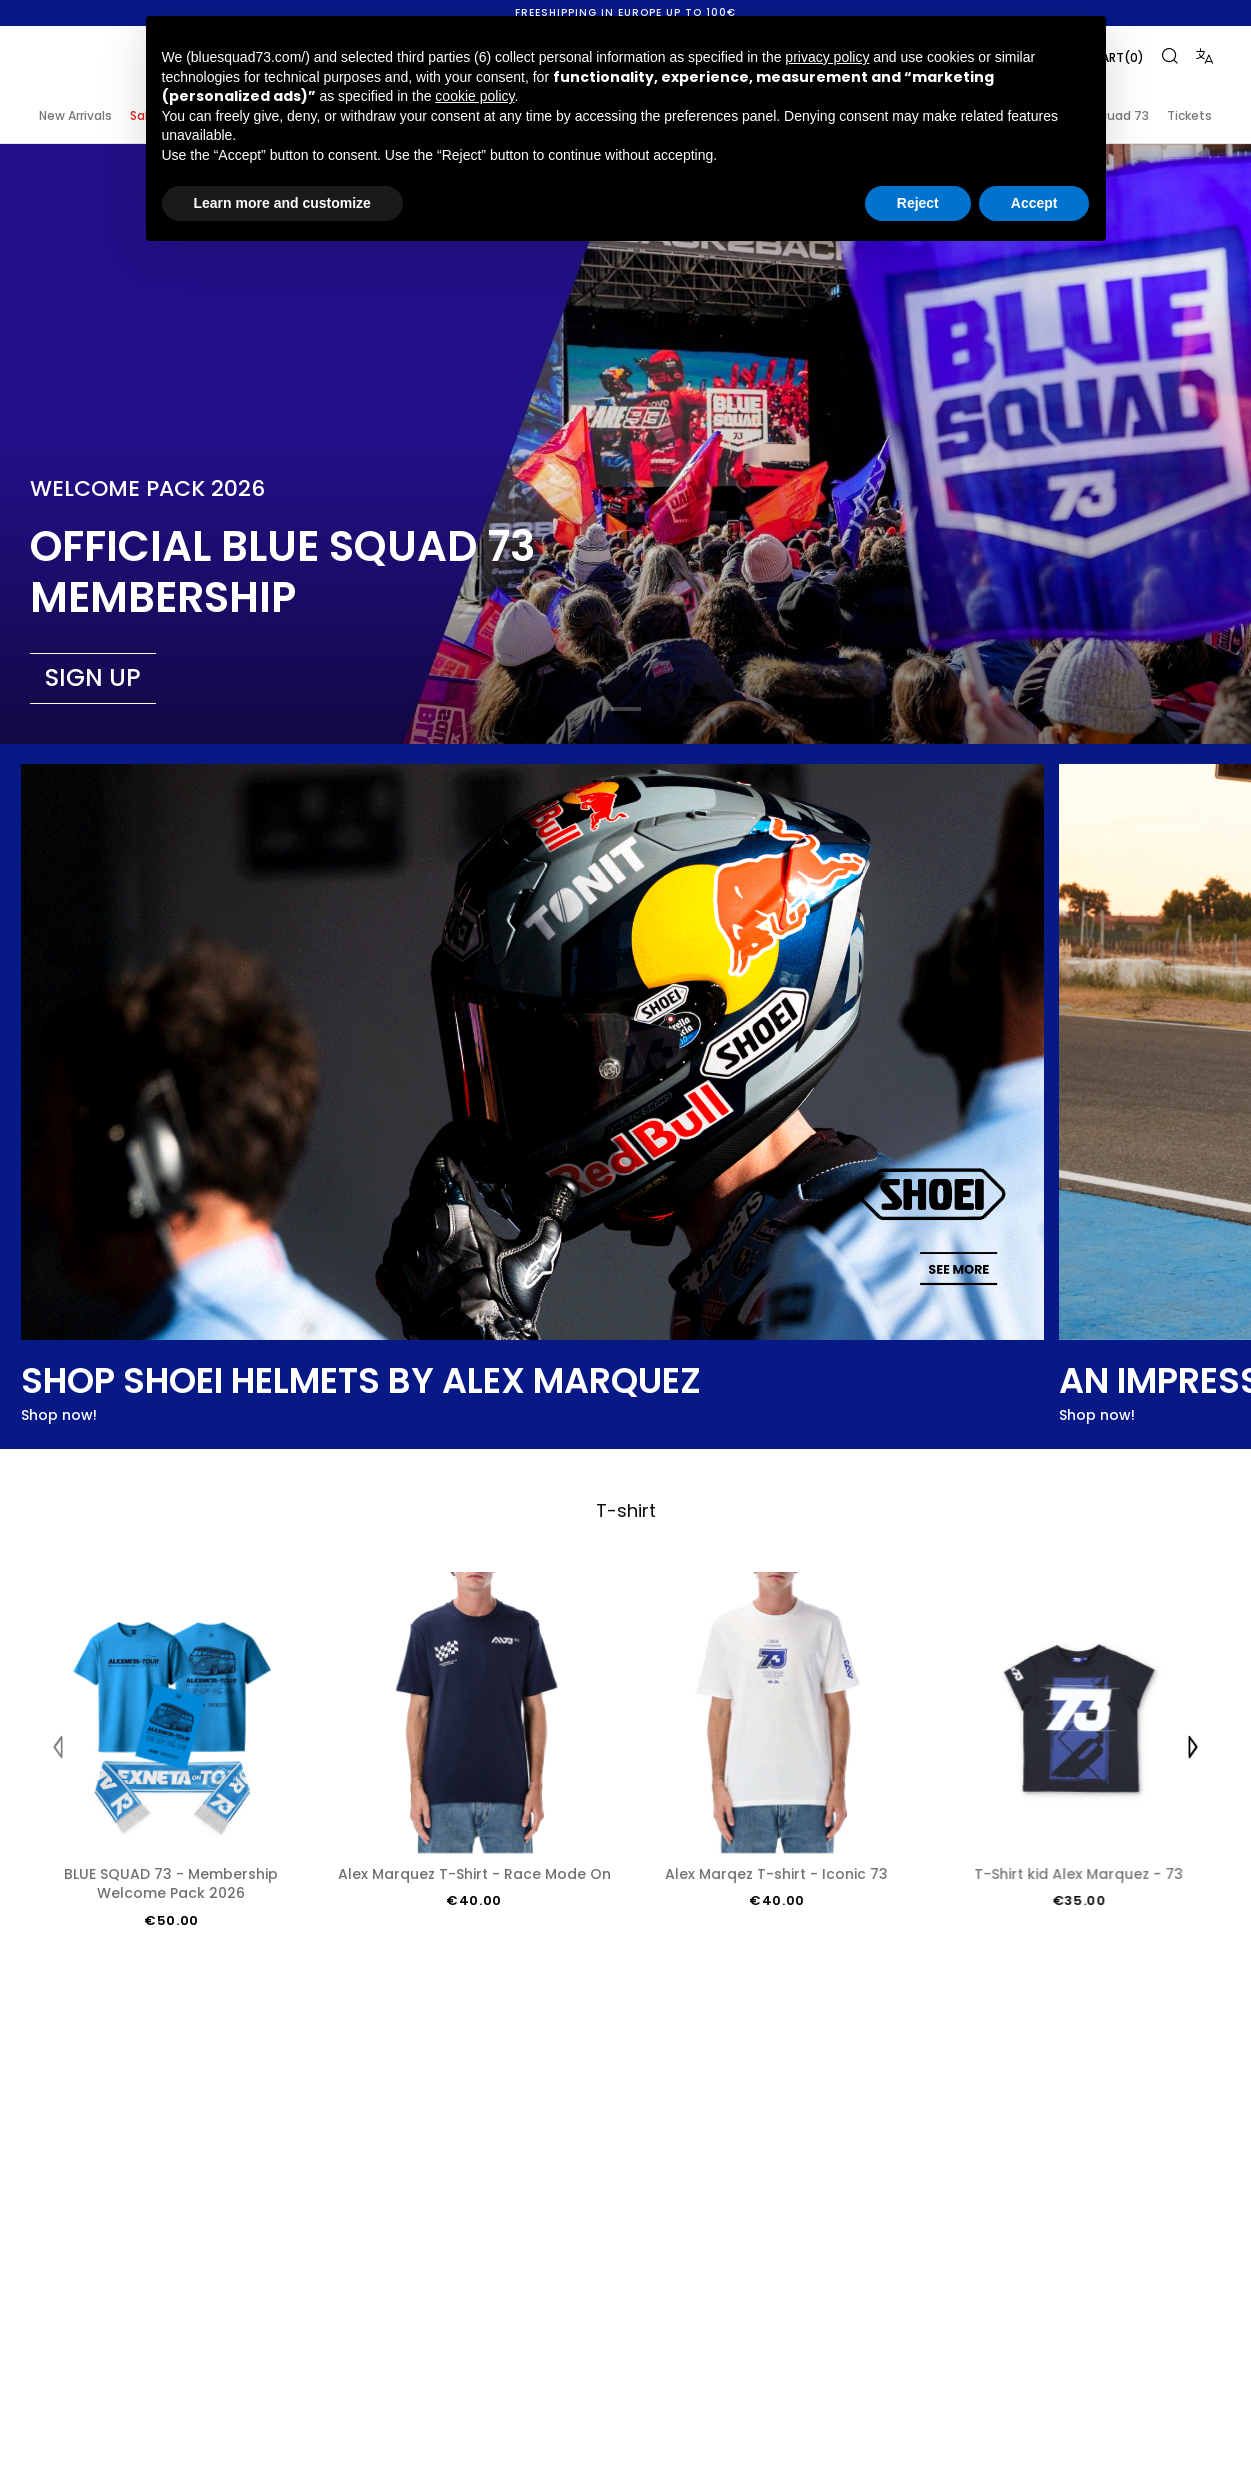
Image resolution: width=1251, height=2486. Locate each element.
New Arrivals (75, 115)
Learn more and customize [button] (282, 203)
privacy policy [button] (827, 57)
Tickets (1189, 115)
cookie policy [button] (474, 96)
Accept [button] (1034, 203)
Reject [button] (918, 203)
